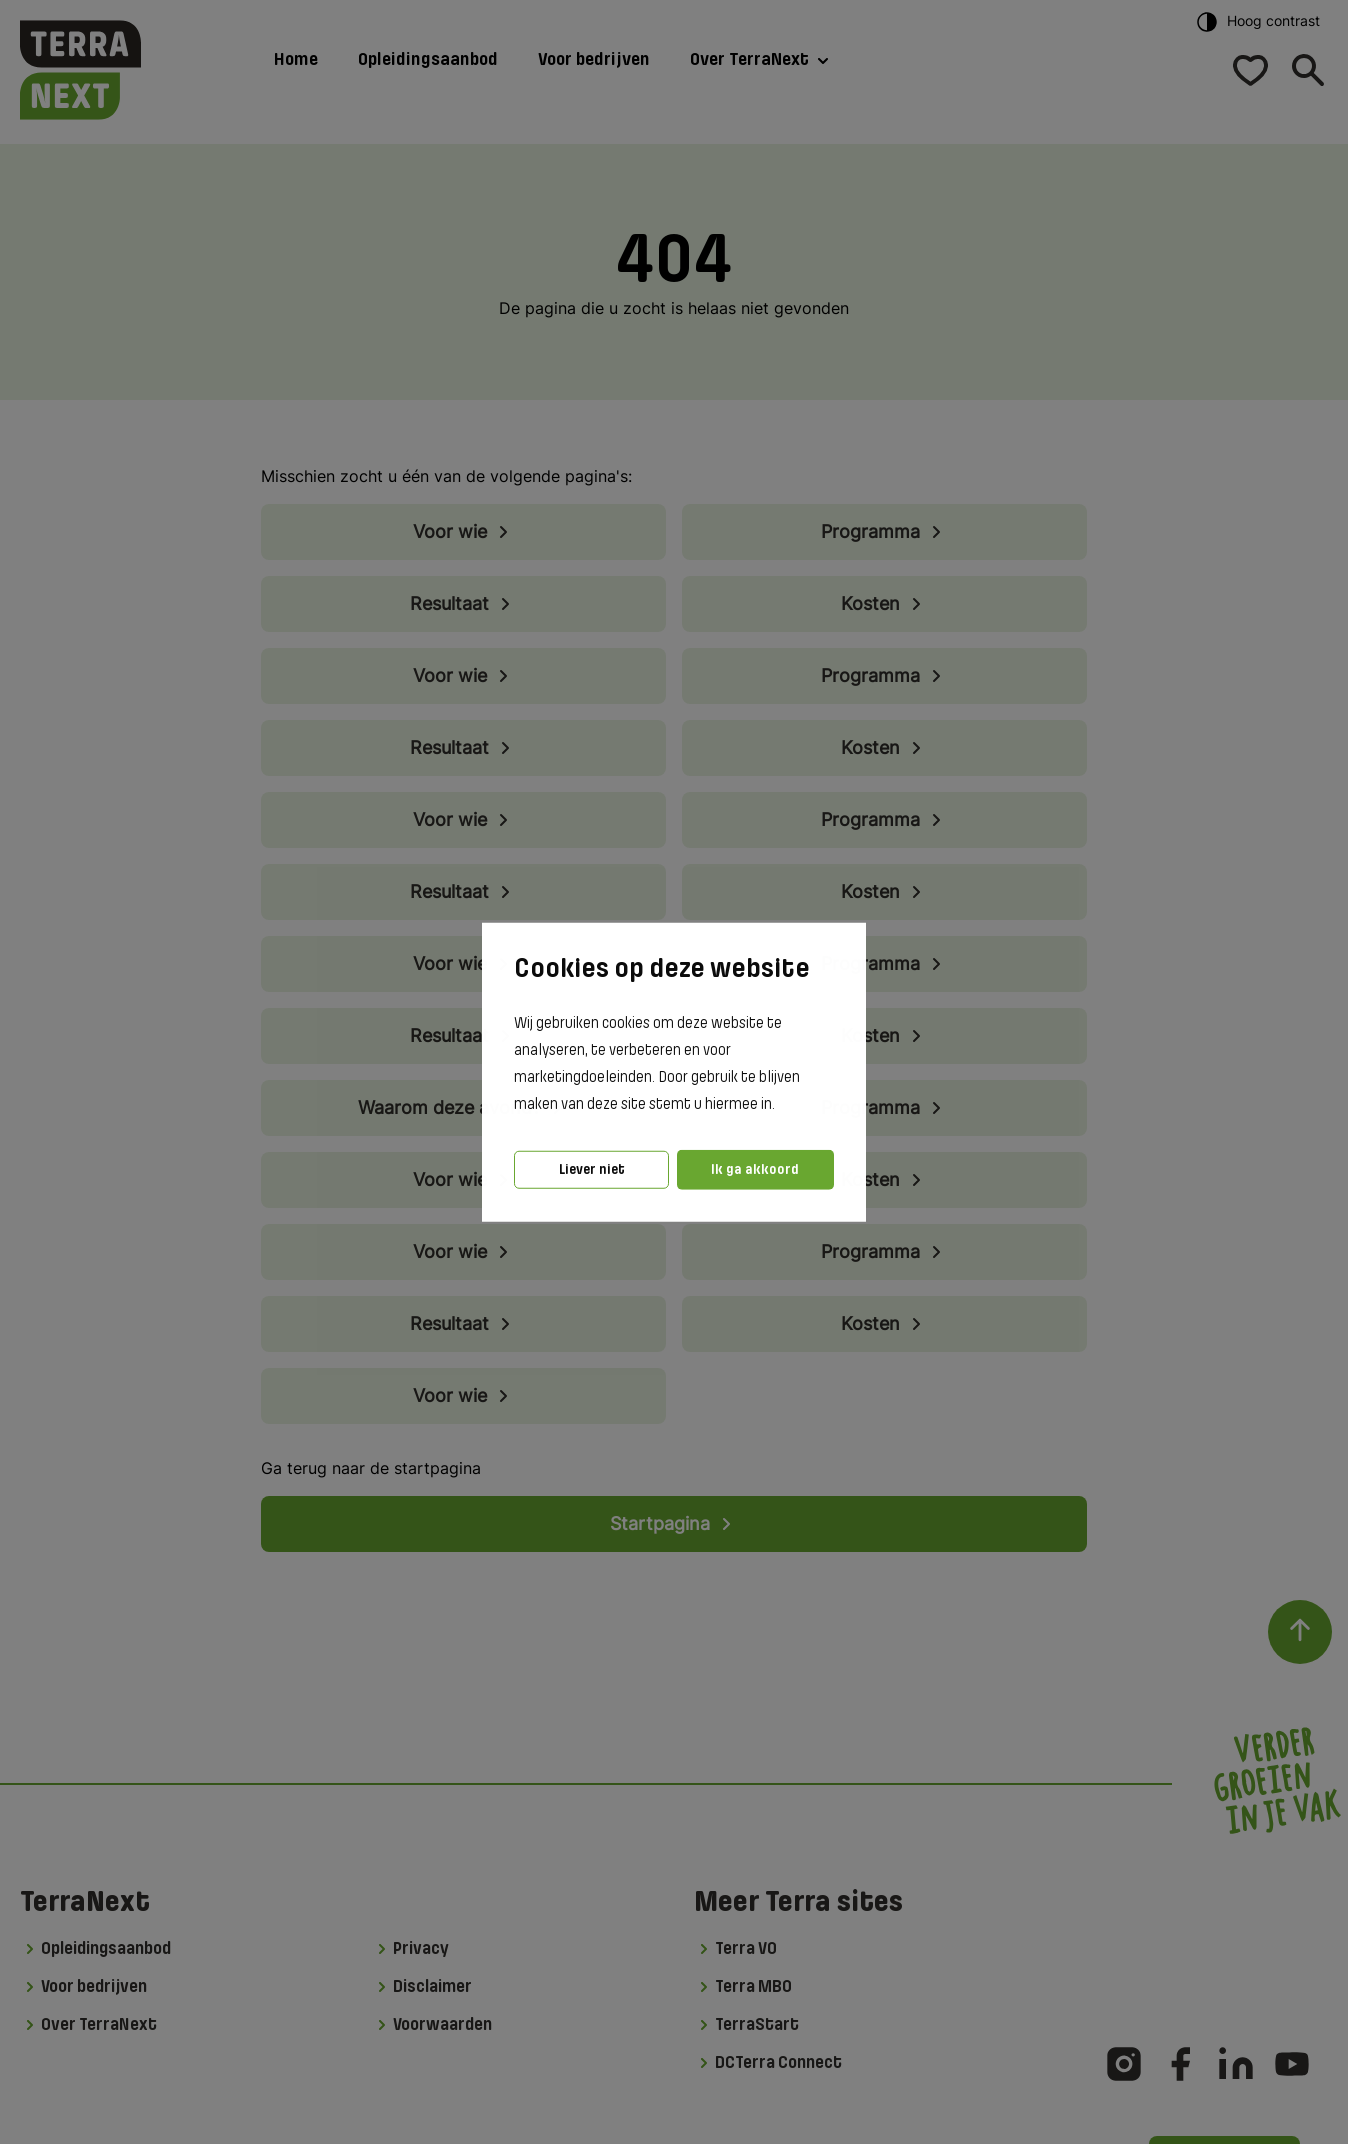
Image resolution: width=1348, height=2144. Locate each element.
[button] (781, 1105)
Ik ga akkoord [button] (755, 1169)
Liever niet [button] (592, 1169)
